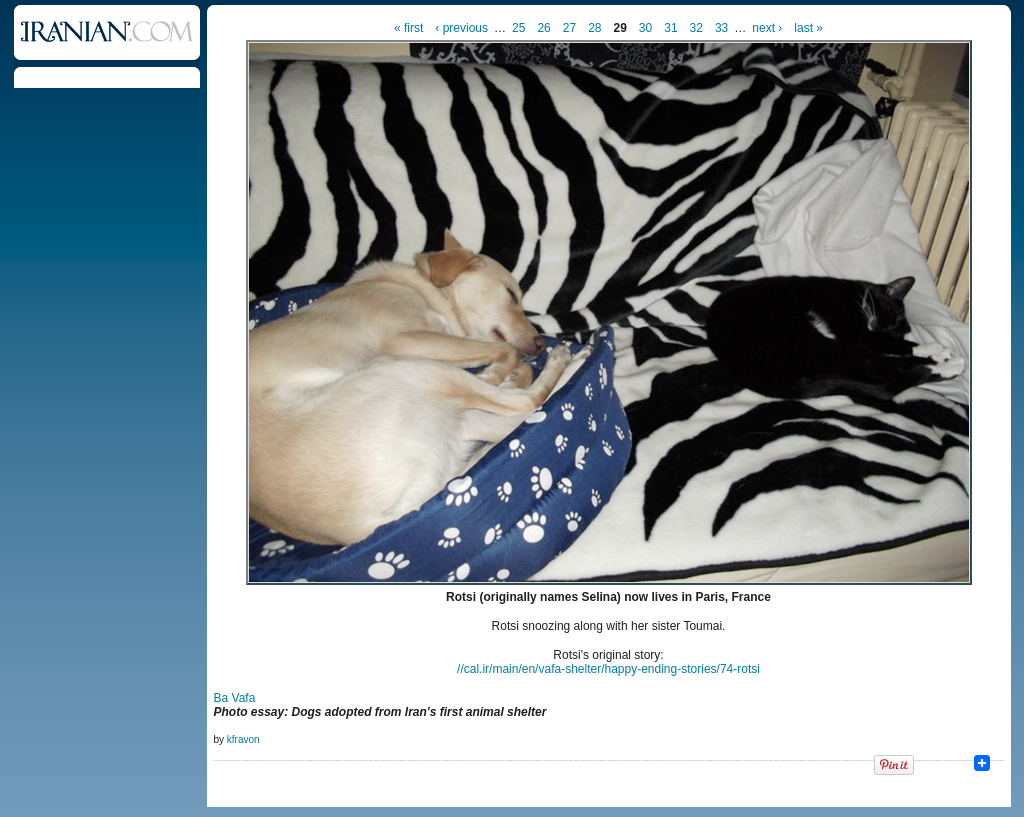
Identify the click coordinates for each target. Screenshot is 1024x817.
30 (645, 28)
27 (569, 28)
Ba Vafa (235, 698)
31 (670, 28)
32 (696, 28)
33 (721, 28)
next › (767, 28)
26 (543, 28)
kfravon (243, 739)
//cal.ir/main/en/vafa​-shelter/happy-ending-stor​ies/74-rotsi (608, 669)
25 (518, 28)
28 (594, 28)
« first (408, 28)
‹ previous (461, 28)
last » (808, 28)
